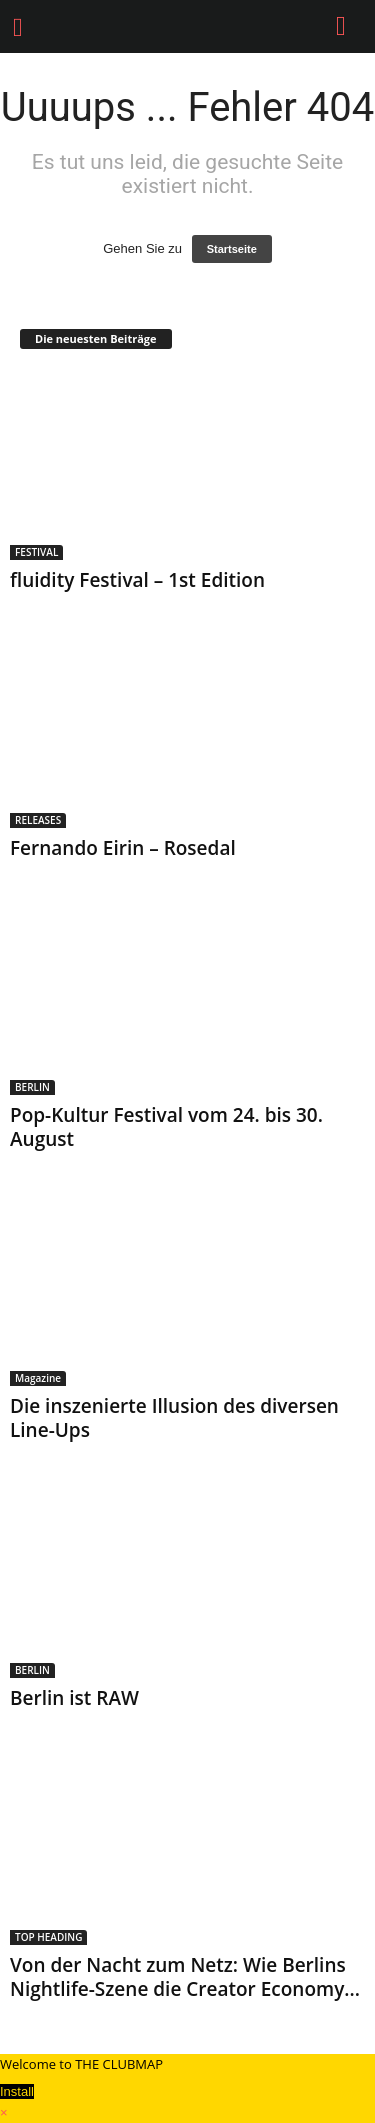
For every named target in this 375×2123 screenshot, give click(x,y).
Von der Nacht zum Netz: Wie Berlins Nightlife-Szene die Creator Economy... (185, 1977)
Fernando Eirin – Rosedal (123, 848)
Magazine (38, 1378)
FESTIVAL (36, 552)
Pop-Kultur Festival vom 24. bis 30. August (166, 1127)
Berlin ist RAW (74, 1698)
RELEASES (38, 820)
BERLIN (32, 1087)
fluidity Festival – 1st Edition (137, 580)
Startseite (232, 249)
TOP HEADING (48, 1937)
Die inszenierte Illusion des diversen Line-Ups (174, 1418)
